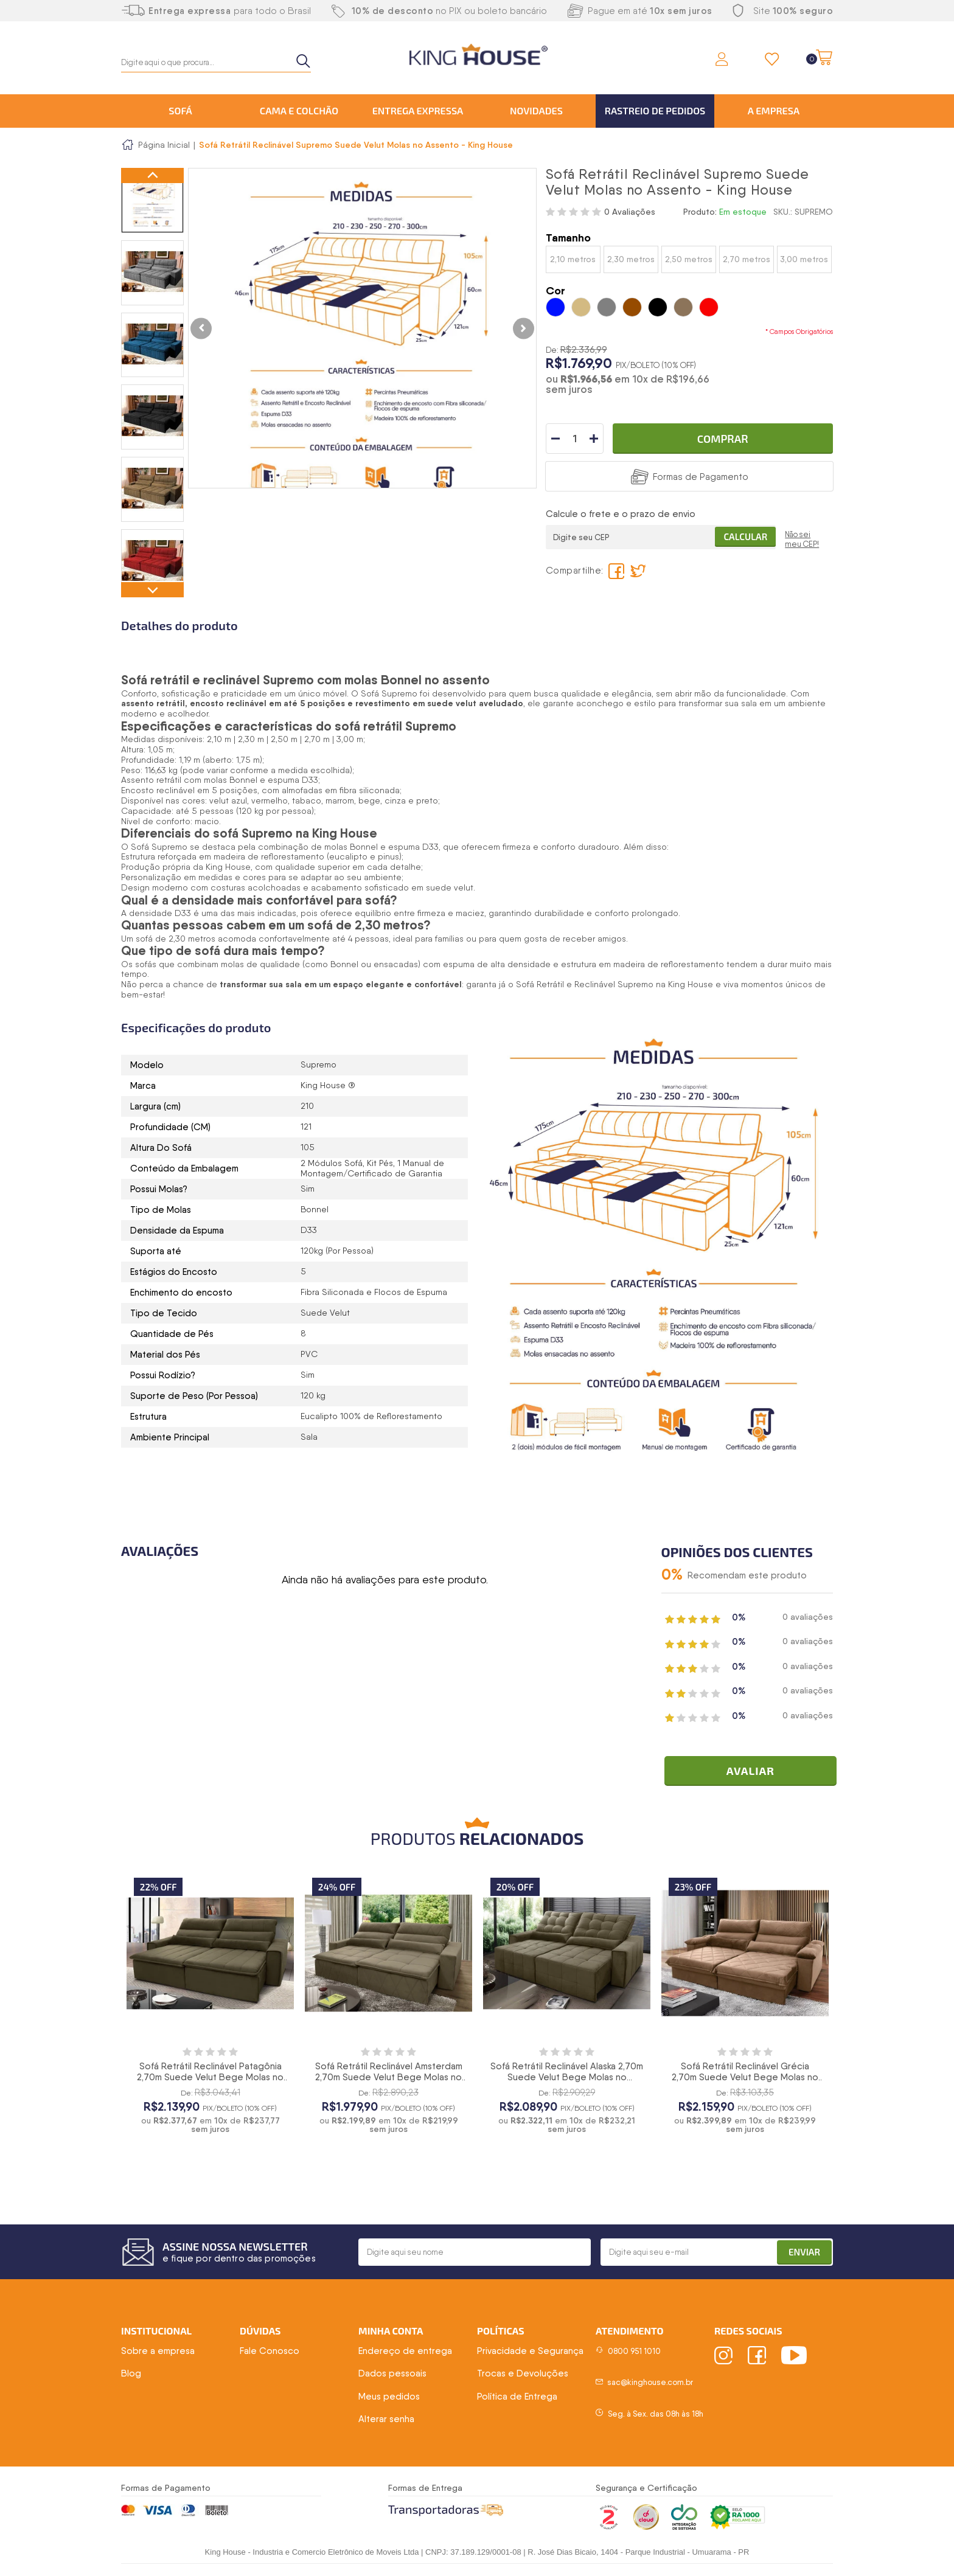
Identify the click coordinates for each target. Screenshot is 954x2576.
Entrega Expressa (418, 110)
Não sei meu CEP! (802, 539)
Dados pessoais (392, 2373)
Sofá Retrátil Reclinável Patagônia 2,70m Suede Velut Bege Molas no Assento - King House (210, 2077)
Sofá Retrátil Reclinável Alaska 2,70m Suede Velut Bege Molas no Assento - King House (566, 2077)
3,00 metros (804, 259)
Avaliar (750, 1770)
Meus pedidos (389, 2396)
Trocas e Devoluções (522, 2373)
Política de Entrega (517, 2396)
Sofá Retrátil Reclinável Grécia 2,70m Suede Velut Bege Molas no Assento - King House (745, 2077)
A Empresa (773, 110)
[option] (152, 200)
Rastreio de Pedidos (655, 110)
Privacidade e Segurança (530, 2350)
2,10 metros (573, 259)
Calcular (745, 536)
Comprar (722, 438)
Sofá (180, 110)
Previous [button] (152, 175)
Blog (131, 2373)
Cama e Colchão (299, 110)
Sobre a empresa (158, 2350)
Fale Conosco (269, 2350)
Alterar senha (386, 2419)
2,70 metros (746, 259)
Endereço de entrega (405, 2350)
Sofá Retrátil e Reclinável (567, 984)
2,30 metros (631, 259)
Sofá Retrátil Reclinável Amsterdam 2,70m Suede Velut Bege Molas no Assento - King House (388, 2077)
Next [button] (152, 589)
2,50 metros (688, 259)
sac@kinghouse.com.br (650, 2382)
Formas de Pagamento (700, 476)
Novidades (536, 110)
